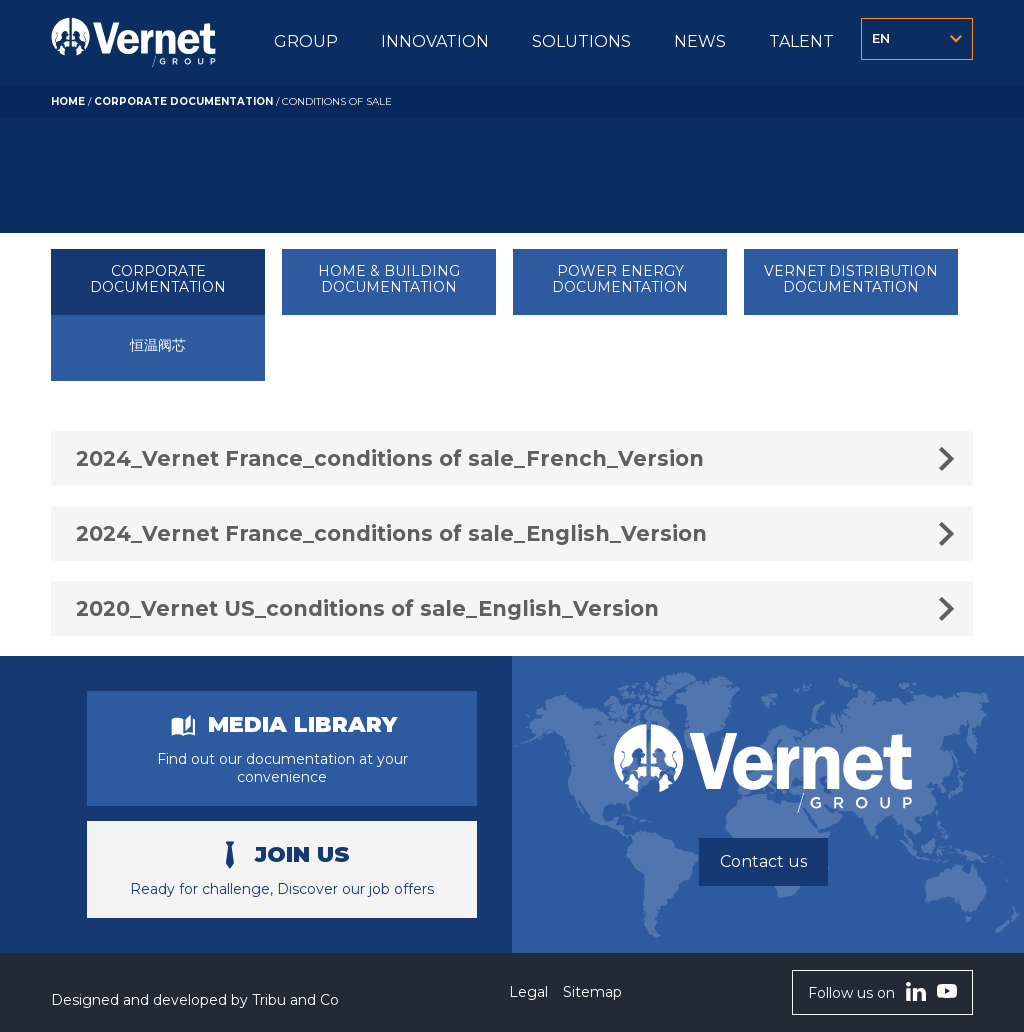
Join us (302, 855)
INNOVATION (435, 41)
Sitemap (592, 992)
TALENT (801, 41)
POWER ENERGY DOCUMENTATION (620, 279)
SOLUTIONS (581, 41)
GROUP (306, 41)
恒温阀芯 (158, 345)
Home (68, 101)
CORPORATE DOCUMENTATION (183, 101)
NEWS (700, 41)
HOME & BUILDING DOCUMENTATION (389, 279)
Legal (528, 992)
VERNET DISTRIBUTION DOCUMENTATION (851, 279)
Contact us (763, 861)
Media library (302, 725)
